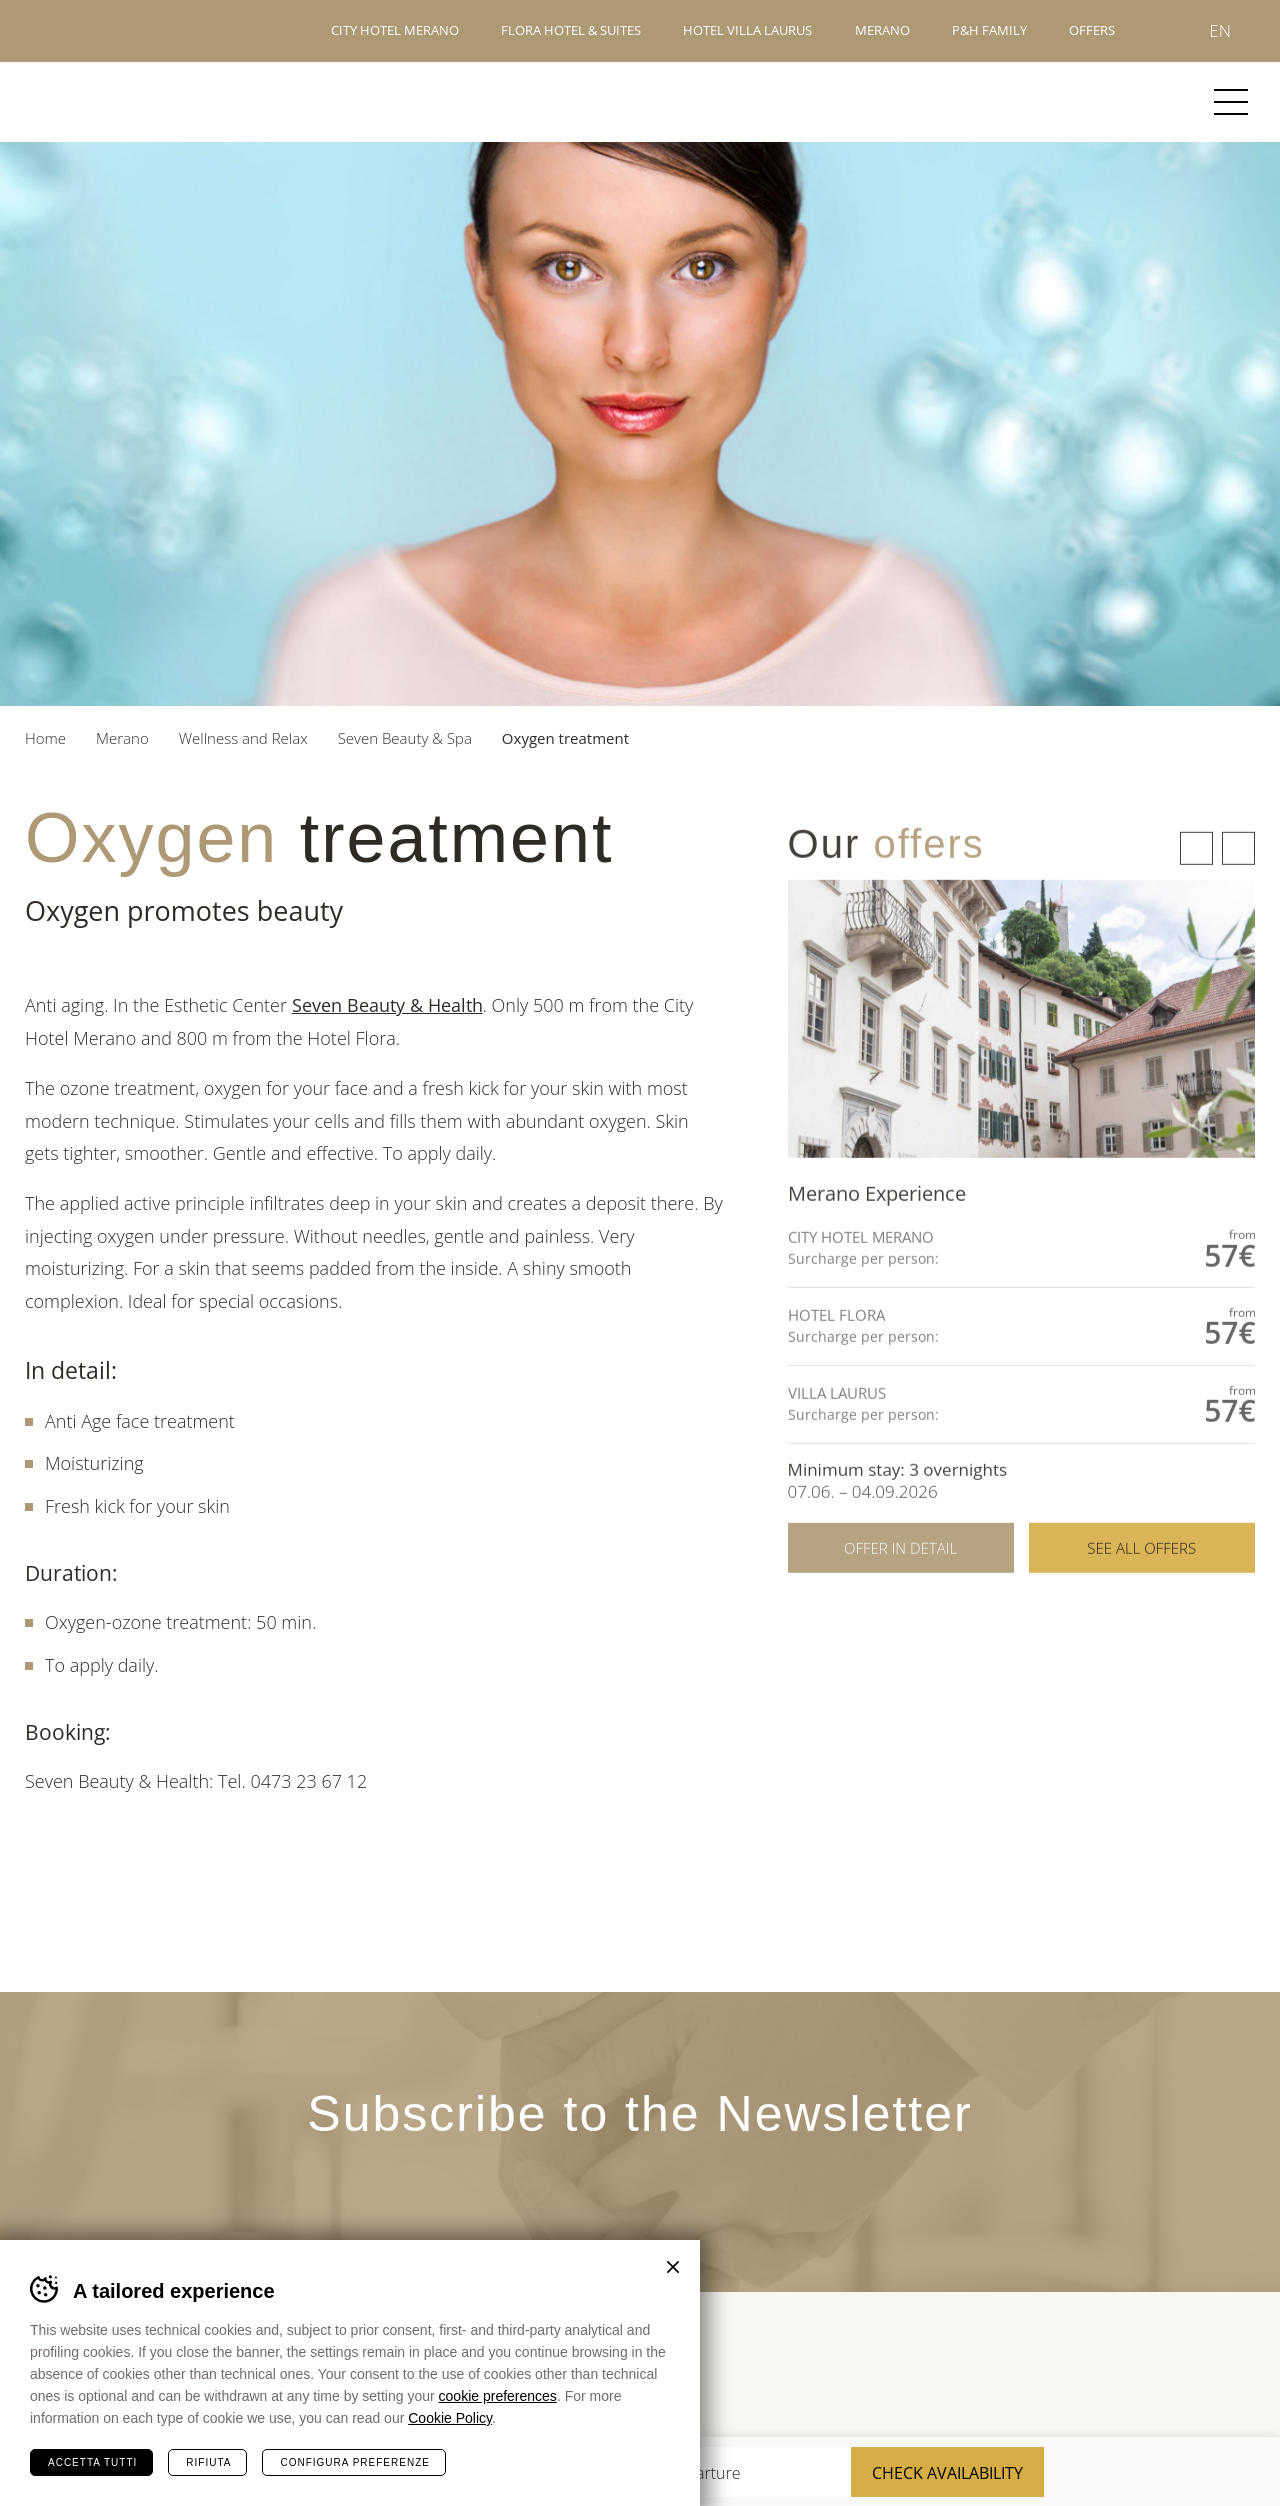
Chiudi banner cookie (673, 2267)
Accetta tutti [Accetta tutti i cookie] (92, 2462)
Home (45, 738)
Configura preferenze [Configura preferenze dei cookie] (354, 2462)
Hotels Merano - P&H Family (94, 31)
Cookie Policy (450, 2418)
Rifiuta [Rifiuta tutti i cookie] (208, 2462)
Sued (816, 2369)
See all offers (1141, 1584)
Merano (98, 102)
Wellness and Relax (243, 738)
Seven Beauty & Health (387, 1005)
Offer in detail (900, 1584)
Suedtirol (1210, 2370)
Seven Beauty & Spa (405, 738)
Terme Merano (983, 2369)
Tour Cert (902, 2369)
